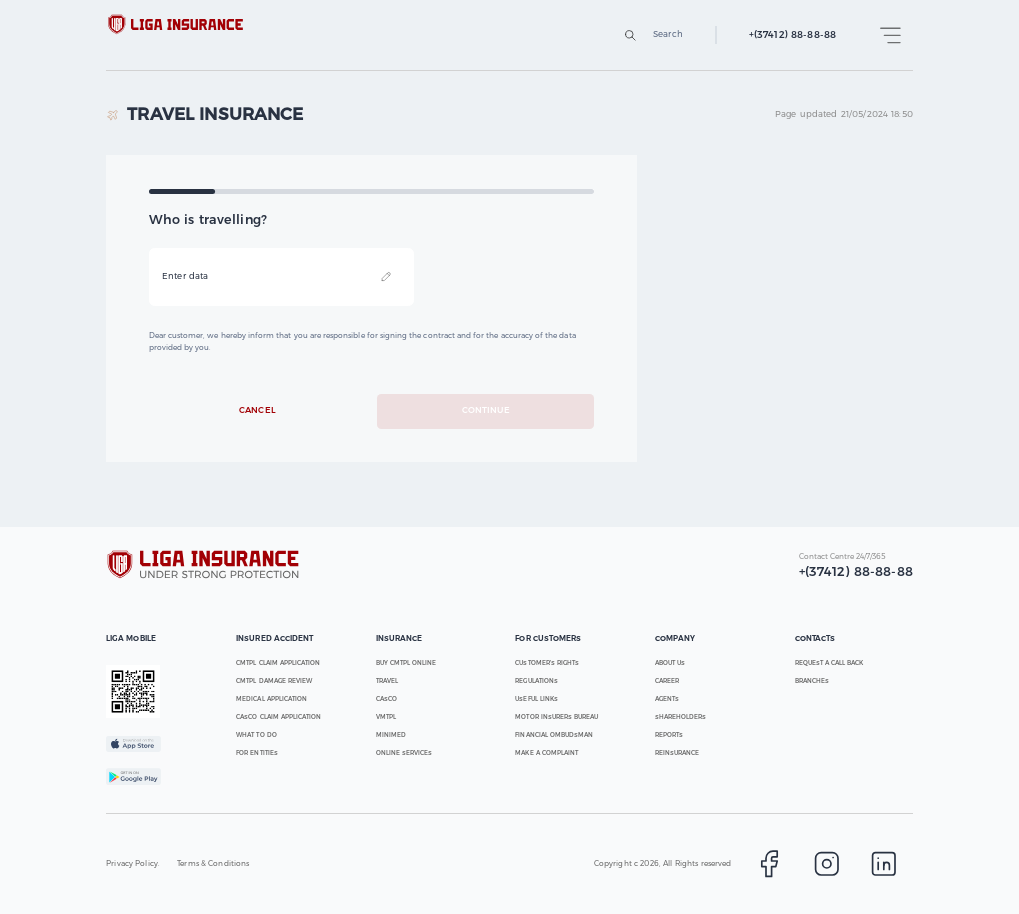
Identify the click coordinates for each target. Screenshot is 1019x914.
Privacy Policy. (133, 863)
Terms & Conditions (213, 863)
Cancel (258, 411)
